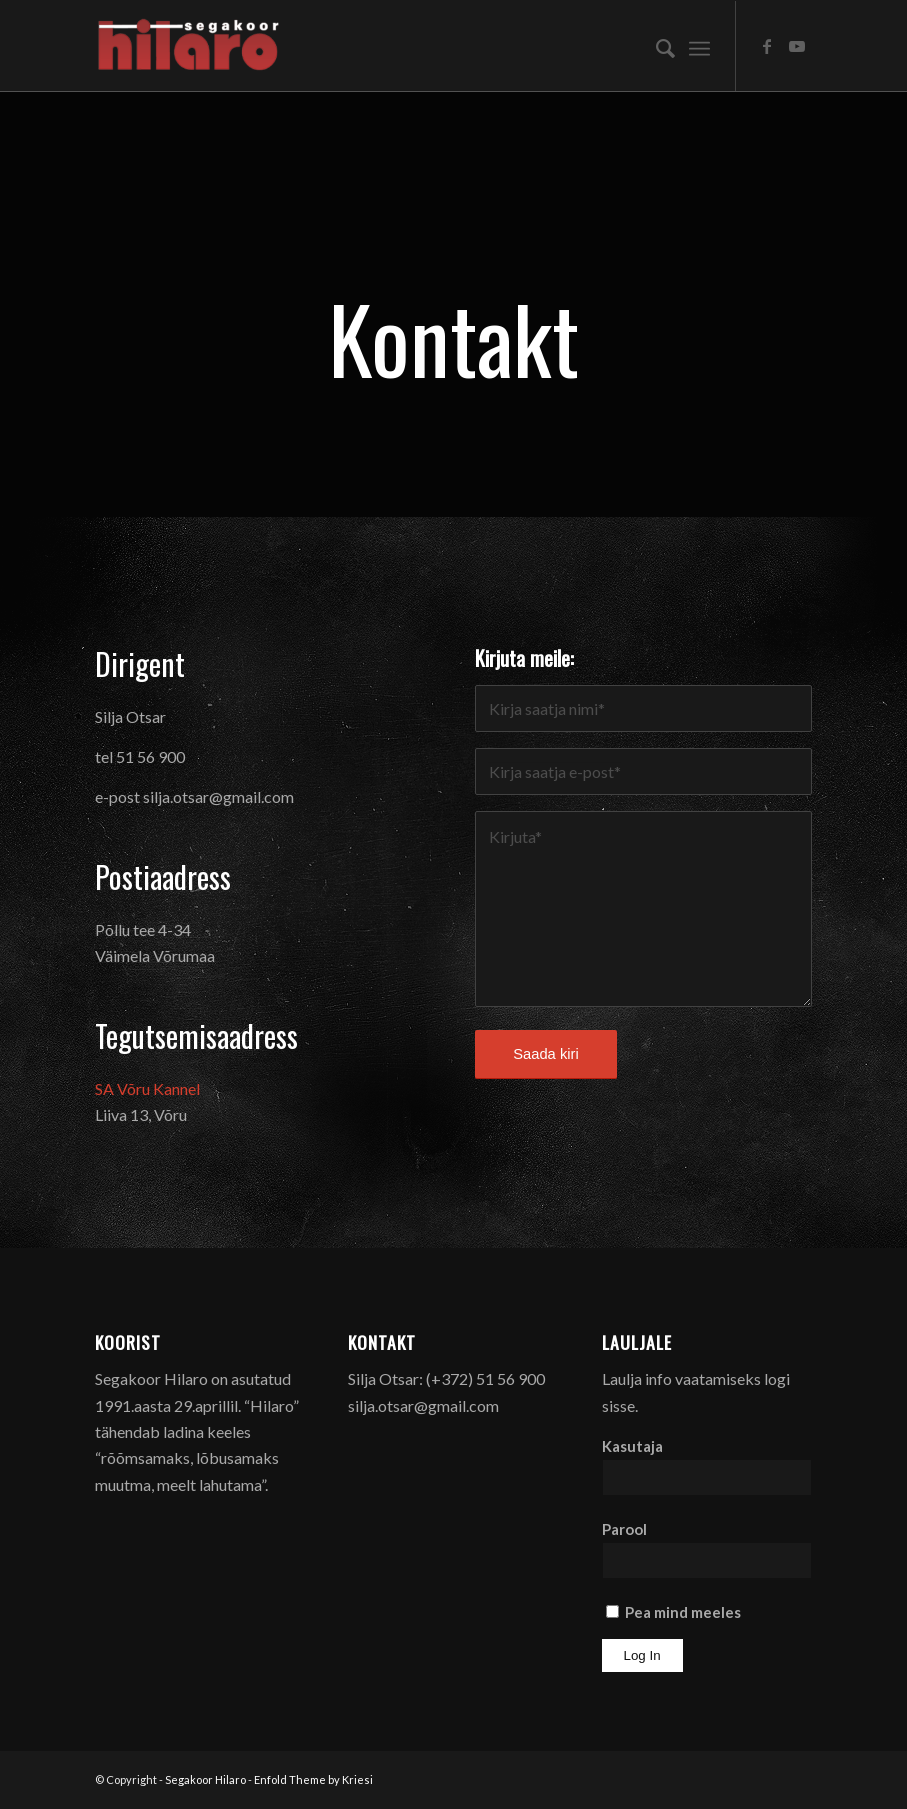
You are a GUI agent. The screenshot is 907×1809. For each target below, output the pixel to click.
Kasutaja (632, 1446)
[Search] (655, 46)
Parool (624, 1529)
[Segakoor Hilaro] (193, 46)
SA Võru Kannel (147, 1088)
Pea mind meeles (673, 1612)
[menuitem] (655, 46)
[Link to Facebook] (767, 46)
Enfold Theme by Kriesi (313, 1779)
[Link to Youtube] (797, 46)
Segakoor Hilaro (205, 1779)
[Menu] (699, 46)
